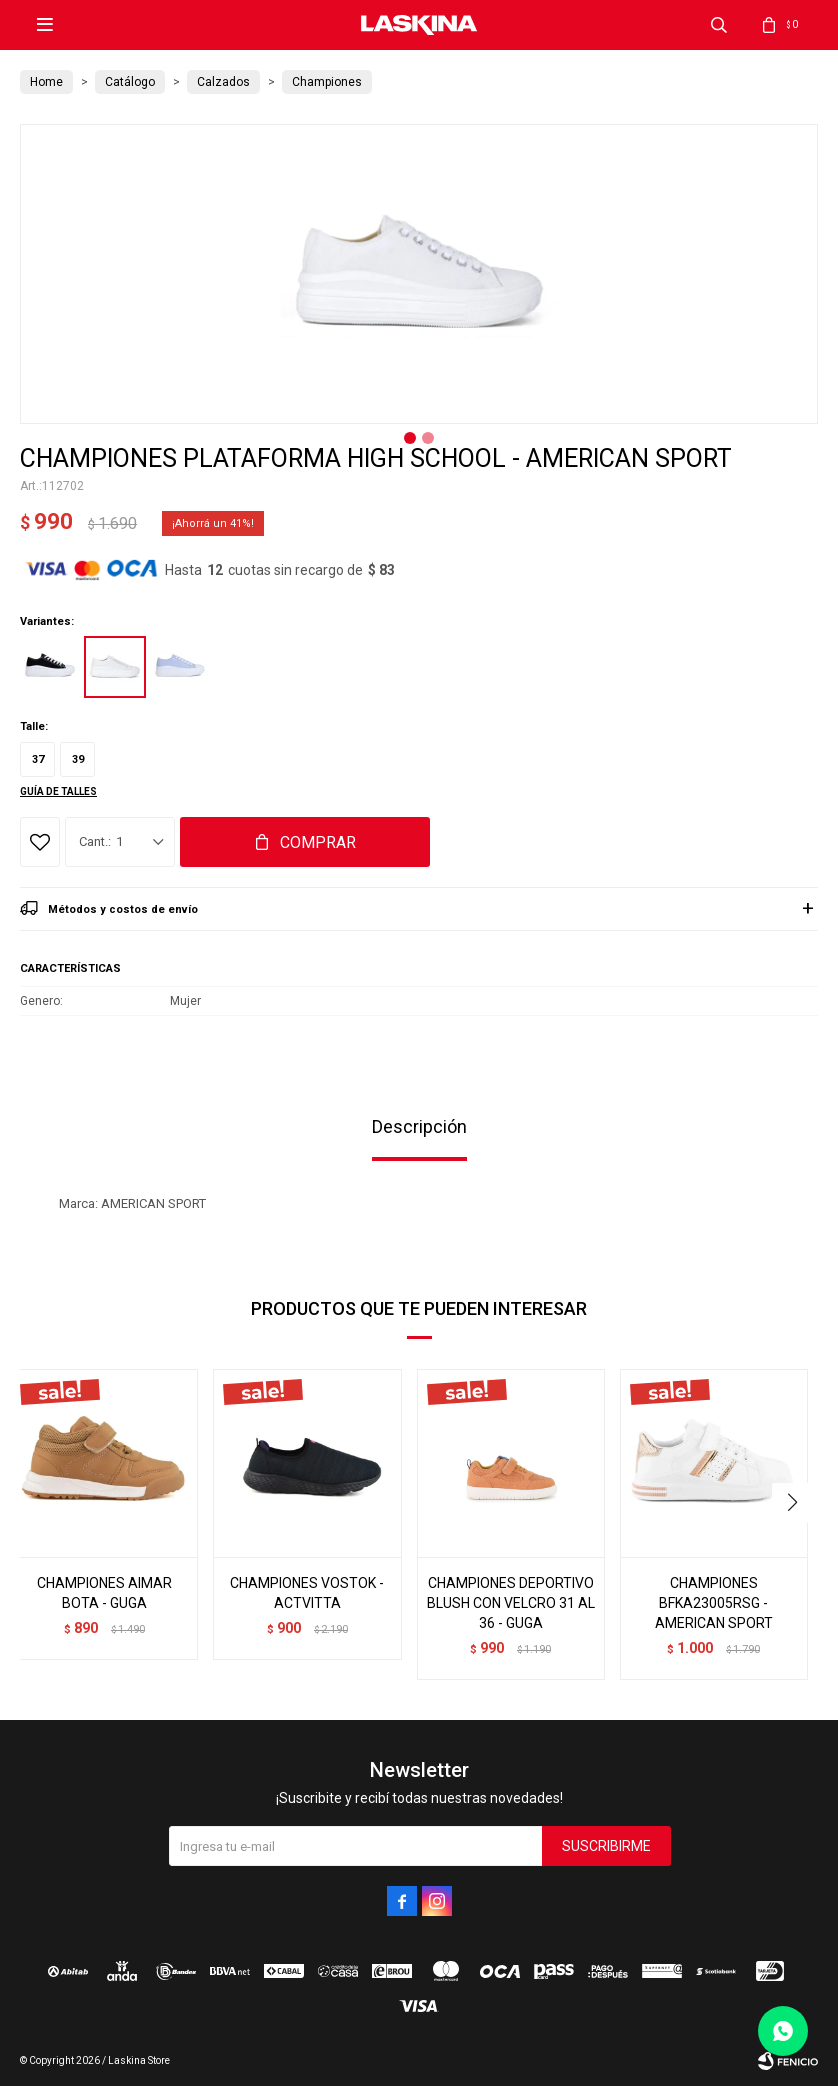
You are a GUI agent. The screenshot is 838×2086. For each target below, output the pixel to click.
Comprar (318, 842)
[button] (794, 1503)
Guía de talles (58, 791)
